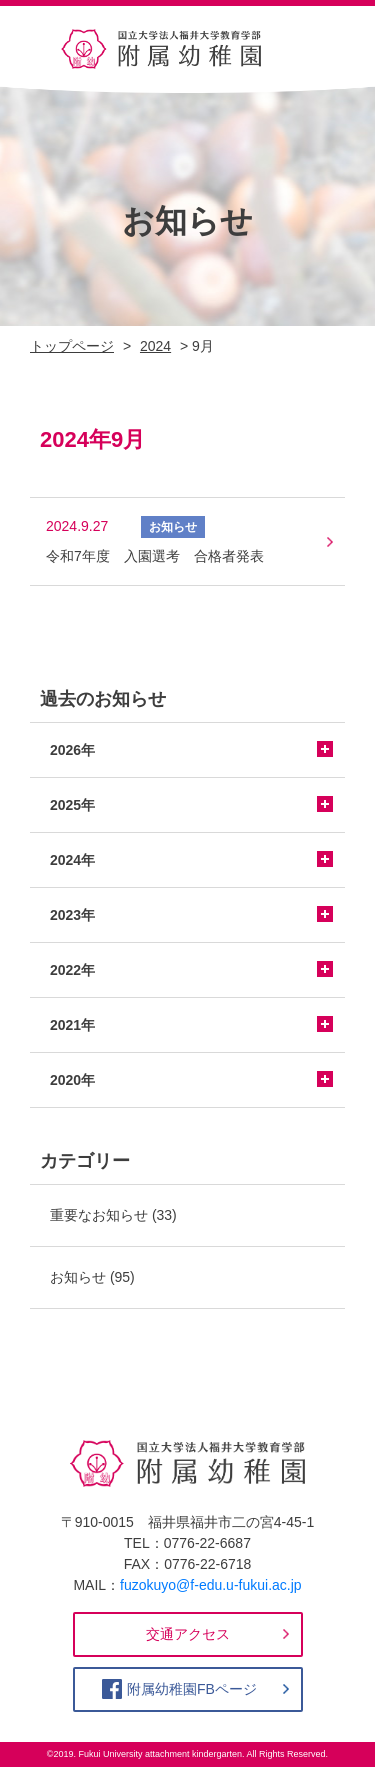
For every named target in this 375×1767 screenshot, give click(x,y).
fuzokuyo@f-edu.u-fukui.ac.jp (211, 1585)
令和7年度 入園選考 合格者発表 (155, 556)
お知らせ (78, 1277)
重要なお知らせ (99, 1215)
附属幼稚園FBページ (192, 1689)
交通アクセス (188, 1634)
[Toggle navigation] (317, 49)
